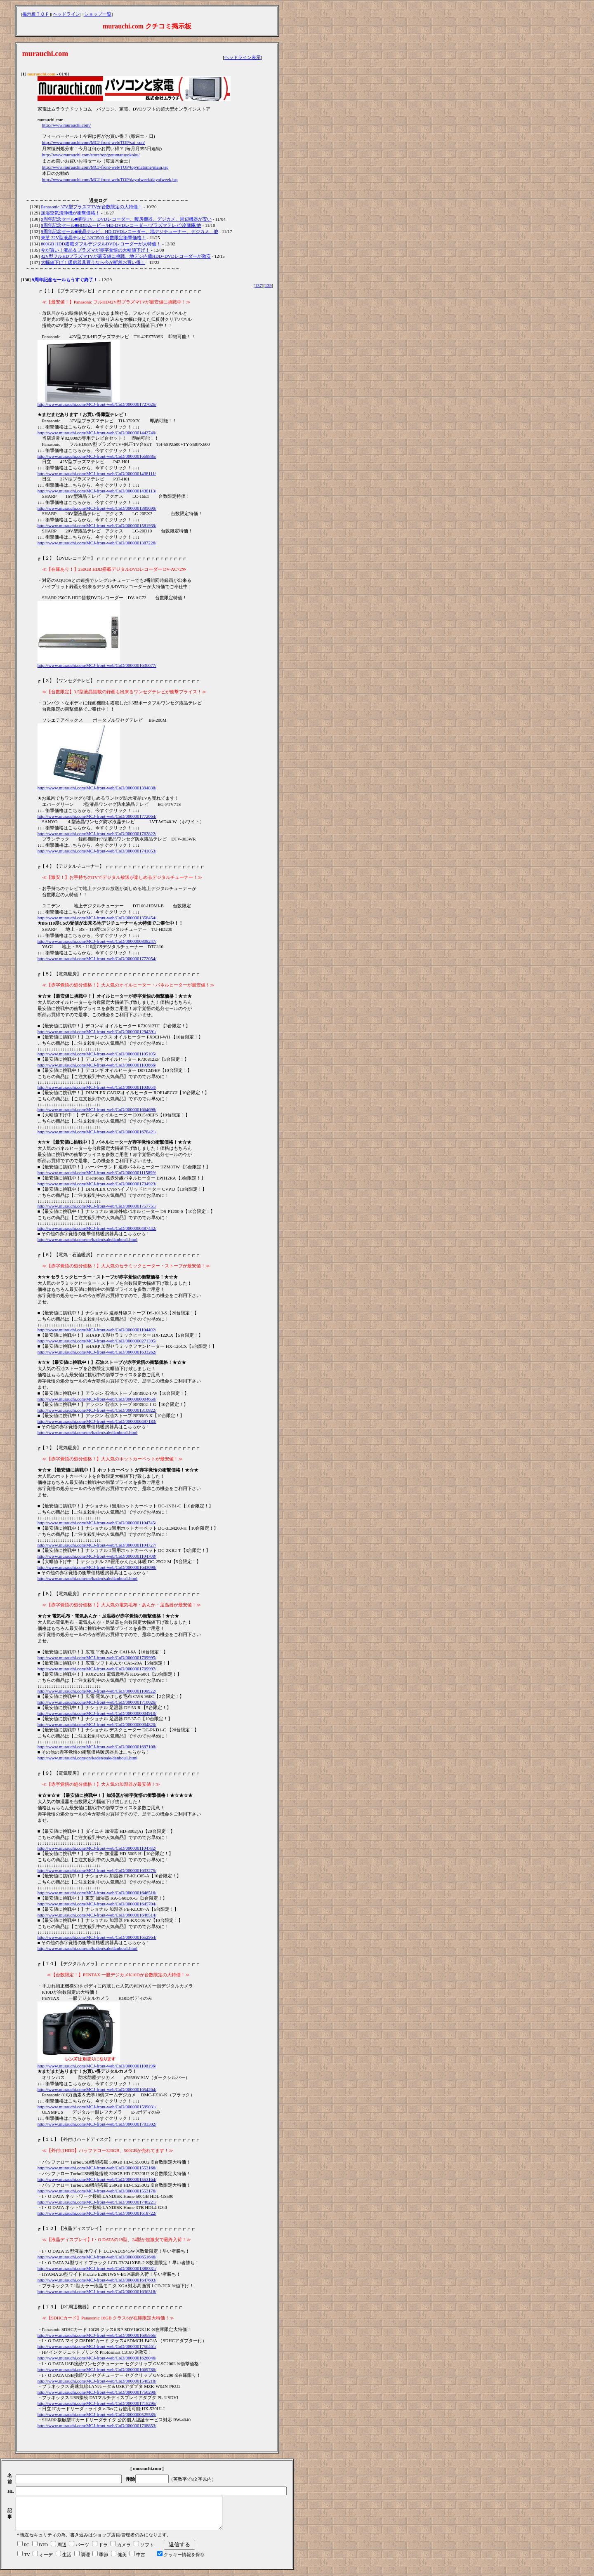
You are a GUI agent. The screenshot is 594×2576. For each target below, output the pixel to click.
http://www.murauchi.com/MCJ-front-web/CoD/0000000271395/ (97, 1340)
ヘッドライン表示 (242, 57)
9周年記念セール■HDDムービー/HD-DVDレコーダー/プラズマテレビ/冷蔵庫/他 (121, 225)
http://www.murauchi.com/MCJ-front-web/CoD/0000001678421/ (97, 1131)
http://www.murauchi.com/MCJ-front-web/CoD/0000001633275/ (97, 1870)
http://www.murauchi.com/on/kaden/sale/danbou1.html (88, 1239)
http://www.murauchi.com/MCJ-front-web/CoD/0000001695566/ (97, 2335)
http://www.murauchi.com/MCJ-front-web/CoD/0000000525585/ (97, 2414)
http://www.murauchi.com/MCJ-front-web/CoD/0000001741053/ (97, 850)
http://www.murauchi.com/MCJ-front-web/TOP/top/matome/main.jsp (105, 167)
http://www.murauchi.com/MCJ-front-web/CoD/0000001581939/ (97, 525)
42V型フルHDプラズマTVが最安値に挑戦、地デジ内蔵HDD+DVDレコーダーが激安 (125, 256)
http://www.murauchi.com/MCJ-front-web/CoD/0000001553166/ (97, 2167)
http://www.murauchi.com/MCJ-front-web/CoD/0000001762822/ (97, 833)
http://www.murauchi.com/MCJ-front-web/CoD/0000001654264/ (97, 2089)
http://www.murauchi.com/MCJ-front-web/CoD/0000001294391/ (97, 1031)
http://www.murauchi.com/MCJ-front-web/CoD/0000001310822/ (97, 1410)
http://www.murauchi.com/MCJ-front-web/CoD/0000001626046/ (97, 2357)
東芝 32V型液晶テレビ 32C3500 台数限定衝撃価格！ (93, 237)
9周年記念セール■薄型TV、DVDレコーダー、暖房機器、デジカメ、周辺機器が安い (126, 219)
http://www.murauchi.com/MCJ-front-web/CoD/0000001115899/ (97, 1172)
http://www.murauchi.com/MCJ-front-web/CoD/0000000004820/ (97, 1724)
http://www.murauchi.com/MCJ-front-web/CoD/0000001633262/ (97, 1351)
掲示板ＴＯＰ (36, 14)
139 (268, 285)
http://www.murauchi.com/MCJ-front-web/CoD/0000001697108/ (97, 1746)
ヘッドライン (66, 14)
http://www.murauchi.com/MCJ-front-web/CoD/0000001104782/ (97, 1848)
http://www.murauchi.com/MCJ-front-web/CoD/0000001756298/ (97, 2392)
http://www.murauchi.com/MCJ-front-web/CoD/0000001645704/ (97, 1903)
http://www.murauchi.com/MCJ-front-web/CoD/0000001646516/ (97, 1892)
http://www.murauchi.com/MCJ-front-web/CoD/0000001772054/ (97, 958)
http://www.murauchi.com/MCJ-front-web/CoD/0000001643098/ (97, 1567)
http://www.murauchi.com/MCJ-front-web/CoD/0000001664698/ (97, 1109)
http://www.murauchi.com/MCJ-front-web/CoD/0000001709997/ (97, 1668)
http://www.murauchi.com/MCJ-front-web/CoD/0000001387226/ (97, 542)
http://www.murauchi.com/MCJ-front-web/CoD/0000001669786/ (97, 2369)
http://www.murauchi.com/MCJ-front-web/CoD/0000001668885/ (97, 456)
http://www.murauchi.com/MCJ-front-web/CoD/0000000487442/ (97, 1228)
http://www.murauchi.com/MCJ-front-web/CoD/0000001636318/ (97, 2291)
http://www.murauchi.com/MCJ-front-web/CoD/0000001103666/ (97, 1064)
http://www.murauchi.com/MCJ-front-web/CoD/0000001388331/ (97, 2268)
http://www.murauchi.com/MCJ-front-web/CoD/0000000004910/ (97, 1713)
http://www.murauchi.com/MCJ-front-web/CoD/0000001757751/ (97, 1205)
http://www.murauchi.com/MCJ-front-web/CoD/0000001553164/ (97, 2179)
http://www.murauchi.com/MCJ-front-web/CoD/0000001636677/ (97, 665)
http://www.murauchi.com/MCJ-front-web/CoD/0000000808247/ (97, 941)
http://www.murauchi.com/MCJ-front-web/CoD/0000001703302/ (97, 2124)
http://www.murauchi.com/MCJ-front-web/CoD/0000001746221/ (97, 2201)
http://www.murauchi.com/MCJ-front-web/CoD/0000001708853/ (97, 2425)
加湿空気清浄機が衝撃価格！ (70, 212)
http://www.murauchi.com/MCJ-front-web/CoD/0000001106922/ (97, 1690)
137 (258, 285)
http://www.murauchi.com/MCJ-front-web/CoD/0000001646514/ (97, 1914)
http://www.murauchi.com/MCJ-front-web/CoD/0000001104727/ (97, 1544)
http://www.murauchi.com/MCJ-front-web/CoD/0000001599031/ (97, 2106)
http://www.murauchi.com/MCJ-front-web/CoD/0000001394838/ (97, 787)
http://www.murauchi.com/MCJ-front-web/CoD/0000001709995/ (97, 1657)
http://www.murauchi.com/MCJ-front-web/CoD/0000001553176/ (97, 2190)
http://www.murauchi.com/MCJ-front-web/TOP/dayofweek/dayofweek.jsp (110, 179)
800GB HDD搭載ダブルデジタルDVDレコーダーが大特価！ (101, 243)
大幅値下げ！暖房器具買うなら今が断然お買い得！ (93, 262)
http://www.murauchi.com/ (66, 124)
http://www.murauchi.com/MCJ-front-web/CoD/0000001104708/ (97, 1556)
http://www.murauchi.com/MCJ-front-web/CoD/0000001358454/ (97, 917)
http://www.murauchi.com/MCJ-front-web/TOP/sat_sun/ (93, 142)
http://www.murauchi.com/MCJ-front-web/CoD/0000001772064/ (97, 816)
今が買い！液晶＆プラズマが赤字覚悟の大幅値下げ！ (95, 249)
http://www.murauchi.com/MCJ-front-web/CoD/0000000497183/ (97, 1421)
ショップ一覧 (97, 14)
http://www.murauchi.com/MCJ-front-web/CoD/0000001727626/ (97, 404)
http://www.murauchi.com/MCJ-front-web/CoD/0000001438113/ (97, 490)
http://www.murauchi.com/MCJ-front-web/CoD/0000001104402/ (97, 1329)
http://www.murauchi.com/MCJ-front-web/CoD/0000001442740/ (97, 432)
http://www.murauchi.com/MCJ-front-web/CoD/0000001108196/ (97, 2065)
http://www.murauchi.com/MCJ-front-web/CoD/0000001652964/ (97, 1937)
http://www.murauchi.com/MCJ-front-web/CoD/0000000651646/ (97, 2256)
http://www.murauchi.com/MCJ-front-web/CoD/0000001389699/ (97, 508)
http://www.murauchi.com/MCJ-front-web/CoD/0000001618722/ (97, 2213)
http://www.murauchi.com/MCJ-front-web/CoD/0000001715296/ (97, 2403)
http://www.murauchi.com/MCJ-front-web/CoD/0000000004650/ (97, 1398)
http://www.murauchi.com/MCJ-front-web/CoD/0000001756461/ (97, 2346)
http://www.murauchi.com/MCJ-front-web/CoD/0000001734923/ (97, 1183)
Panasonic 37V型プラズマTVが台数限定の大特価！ (91, 206)
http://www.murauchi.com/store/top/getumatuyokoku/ (91, 154)
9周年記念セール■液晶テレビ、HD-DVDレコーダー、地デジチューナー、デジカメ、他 (129, 231)
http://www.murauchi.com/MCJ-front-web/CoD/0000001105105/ (97, 1053)
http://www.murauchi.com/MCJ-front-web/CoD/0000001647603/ (97, 2279)
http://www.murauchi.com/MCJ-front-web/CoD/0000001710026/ (97, 1702)
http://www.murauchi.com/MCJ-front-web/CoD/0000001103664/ (97, 1087)
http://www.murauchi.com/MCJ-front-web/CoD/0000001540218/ (97, 2380)
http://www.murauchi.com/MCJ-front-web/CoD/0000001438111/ (97, 473)
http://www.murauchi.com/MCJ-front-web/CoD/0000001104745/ (97, 1522)
